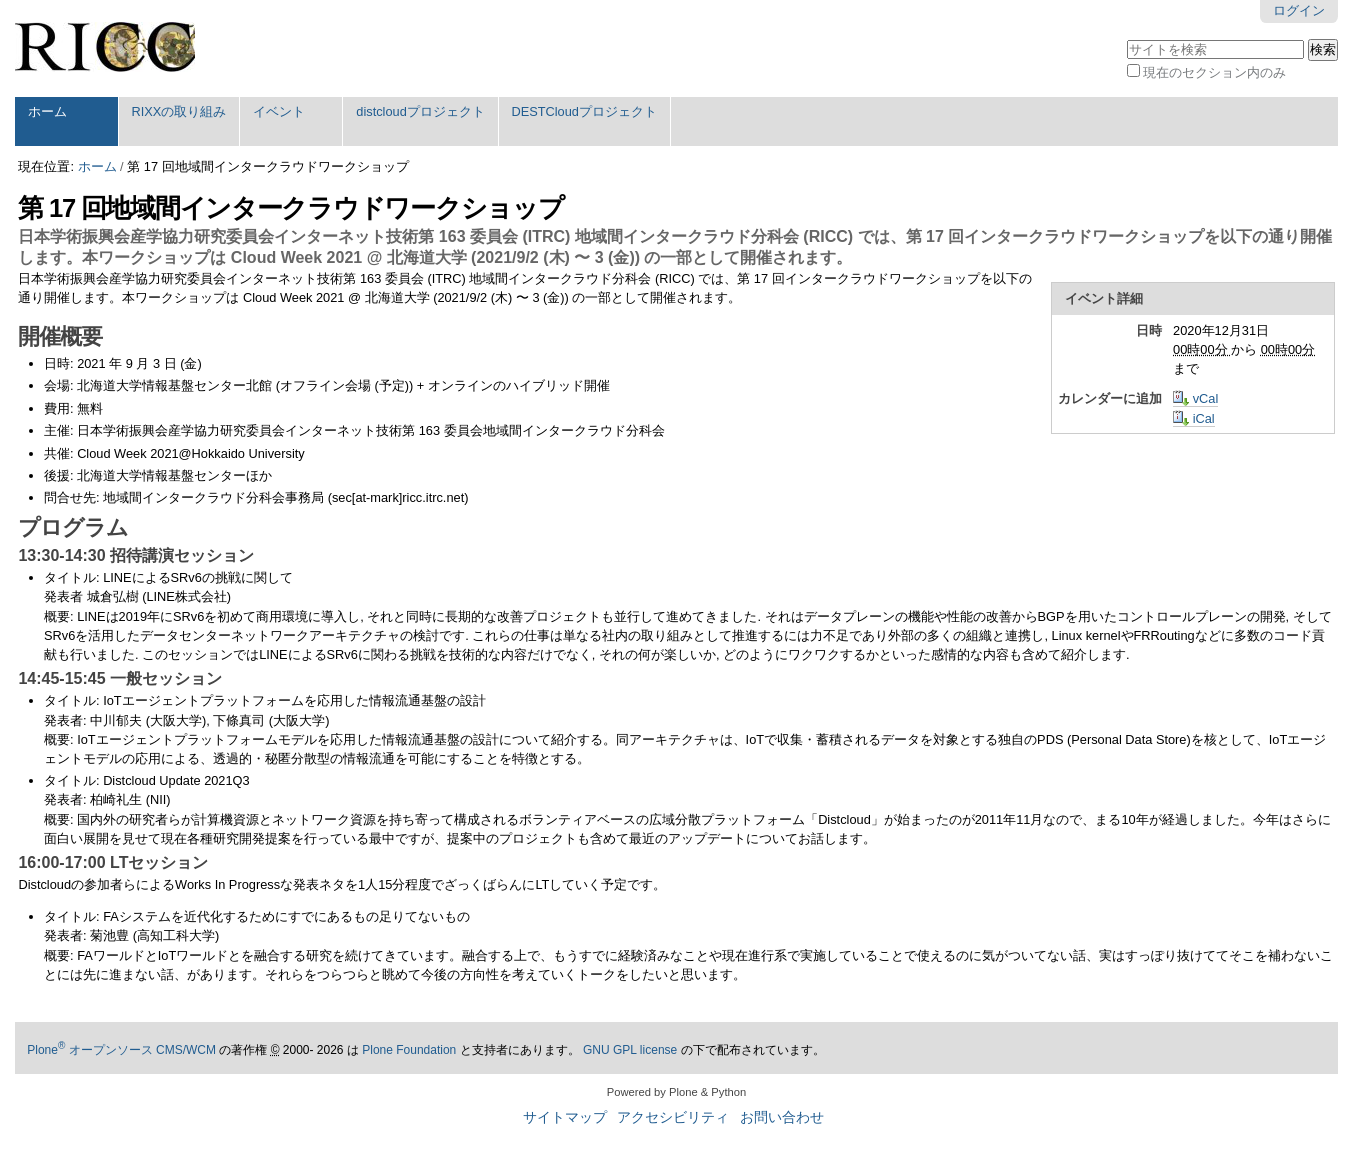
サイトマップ (565, 1117)
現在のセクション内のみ (1214, 72)
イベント (279, 111)
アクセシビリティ (673, 1117)
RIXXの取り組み (178, 111)
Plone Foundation (409, 1050)
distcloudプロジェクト (420, 111)
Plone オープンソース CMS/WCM (121, 1050)
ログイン (1299, 10)
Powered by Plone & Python (676, 1092)
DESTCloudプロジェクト (584, 111)
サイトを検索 (1126, 37)
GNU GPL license (630, 1050)
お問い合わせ (782, 1117)
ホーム (47, 111)
